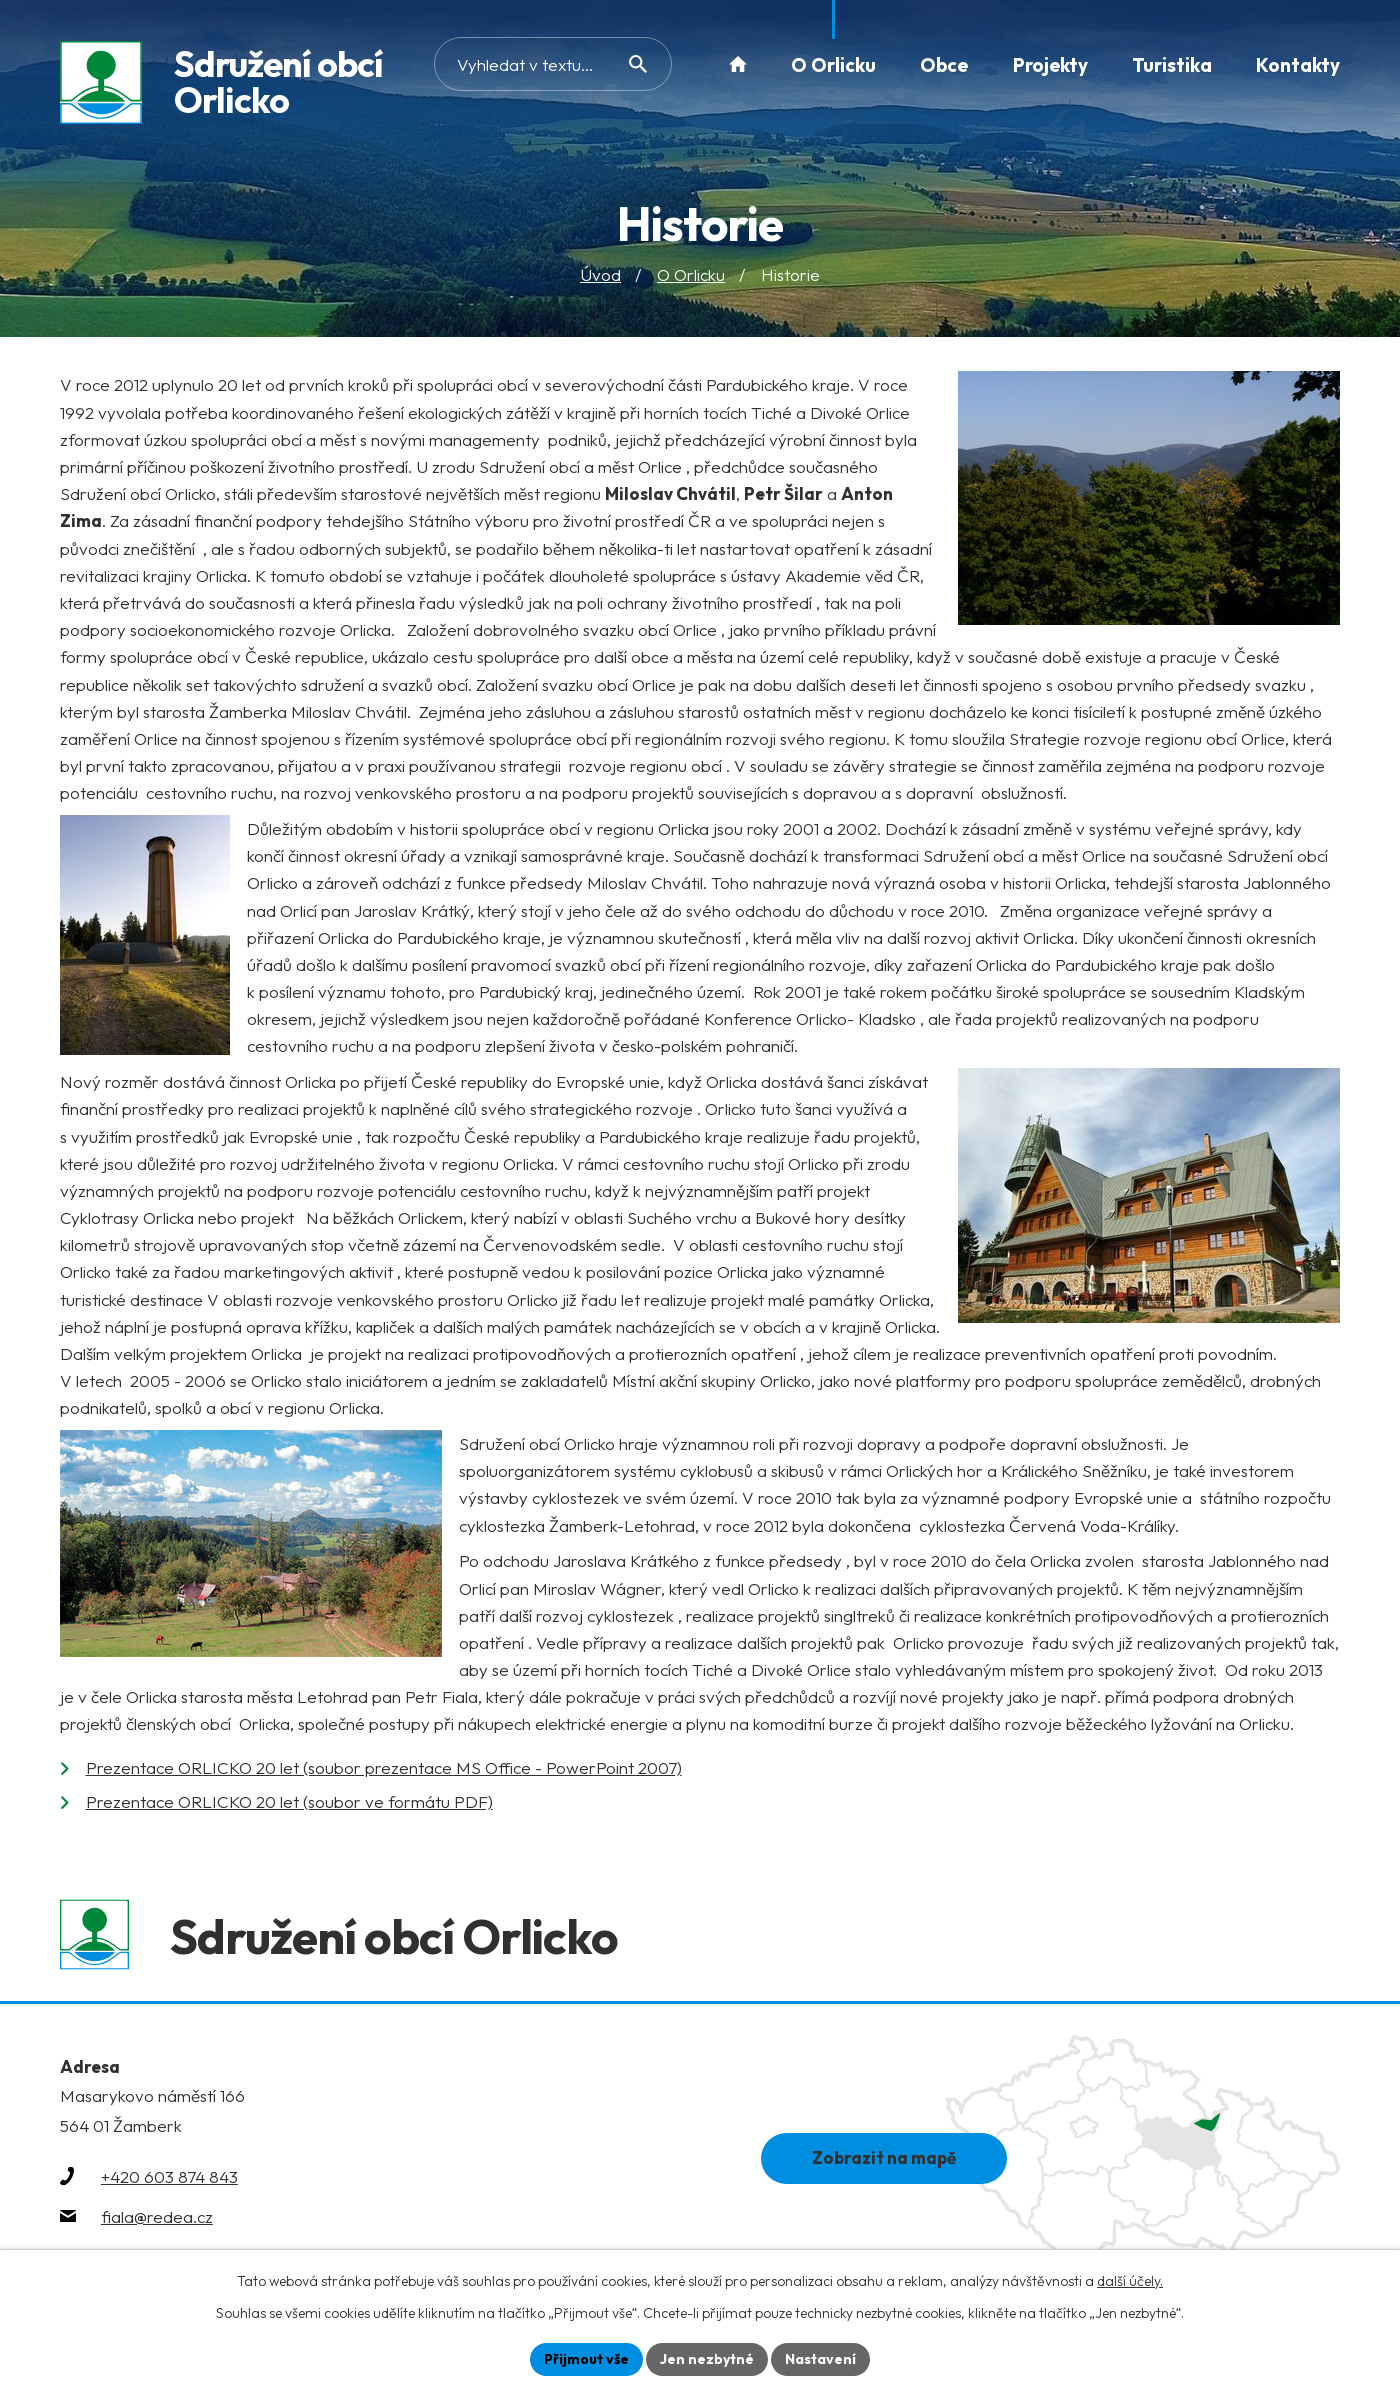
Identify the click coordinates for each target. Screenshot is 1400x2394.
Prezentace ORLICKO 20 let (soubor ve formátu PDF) (289, 1801)
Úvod (600, 274)
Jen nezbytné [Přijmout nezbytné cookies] (707, 2359)
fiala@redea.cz (157, 2216)
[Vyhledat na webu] (553, 64)
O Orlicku (691, 274)
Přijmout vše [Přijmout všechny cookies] (586, 2359)
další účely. (1130, 2281)
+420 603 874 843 (169, 2176)
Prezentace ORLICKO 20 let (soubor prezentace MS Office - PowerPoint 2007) (384, 1767)
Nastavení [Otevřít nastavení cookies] (820, 2359)
